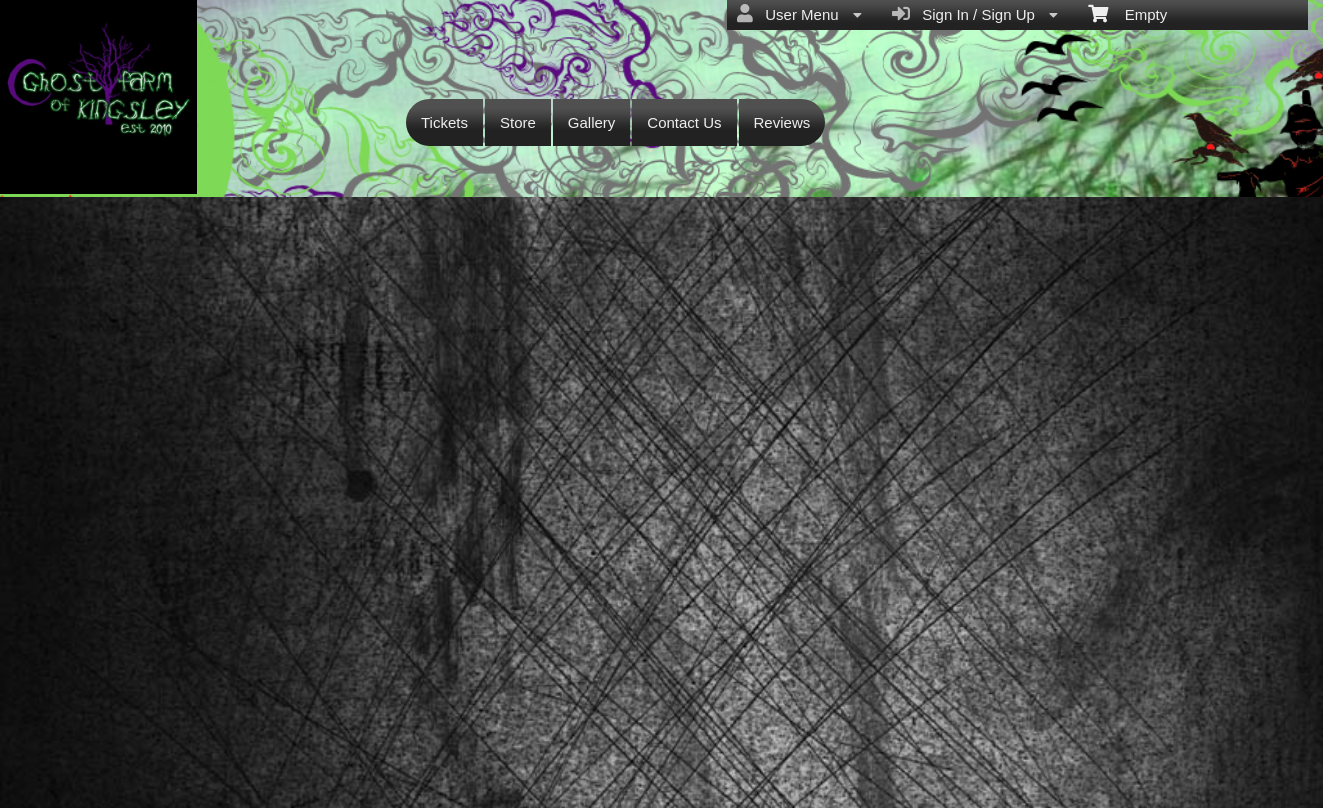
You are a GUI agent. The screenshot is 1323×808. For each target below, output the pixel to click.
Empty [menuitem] (1127, 13)
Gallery (592, 122)
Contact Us (684, 122)
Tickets (444, 122)
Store (518, 122)
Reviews (782, 122)
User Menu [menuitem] (799, 14)
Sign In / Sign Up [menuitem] (975, 14)
